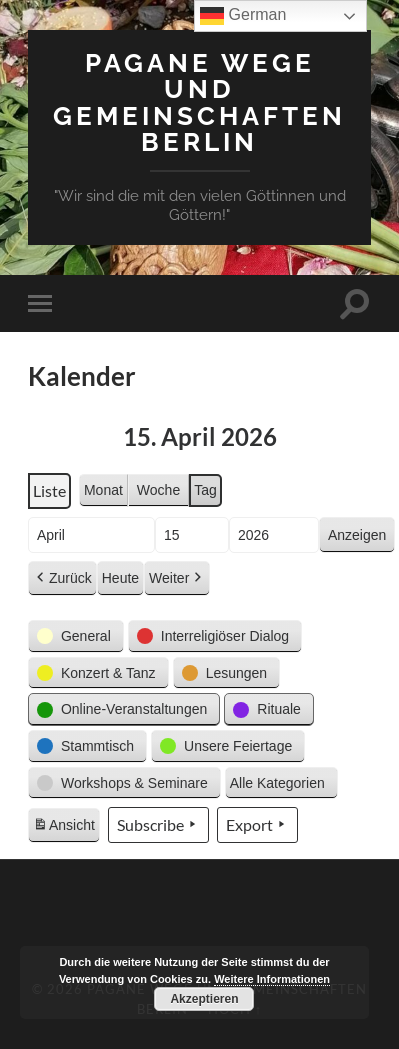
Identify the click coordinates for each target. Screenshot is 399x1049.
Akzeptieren (204, 999)
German (243, 16)
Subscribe (158, 825)
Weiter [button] (177, 578)
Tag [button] (205, 490)
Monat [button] (103, 490)
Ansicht (66, 828)
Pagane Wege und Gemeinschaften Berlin (199, 102)
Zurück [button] (62, 578)
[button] (76, 636)
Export (257, 825)
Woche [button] (158, 490)
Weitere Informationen (272, 979)
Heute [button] (120, 578)
